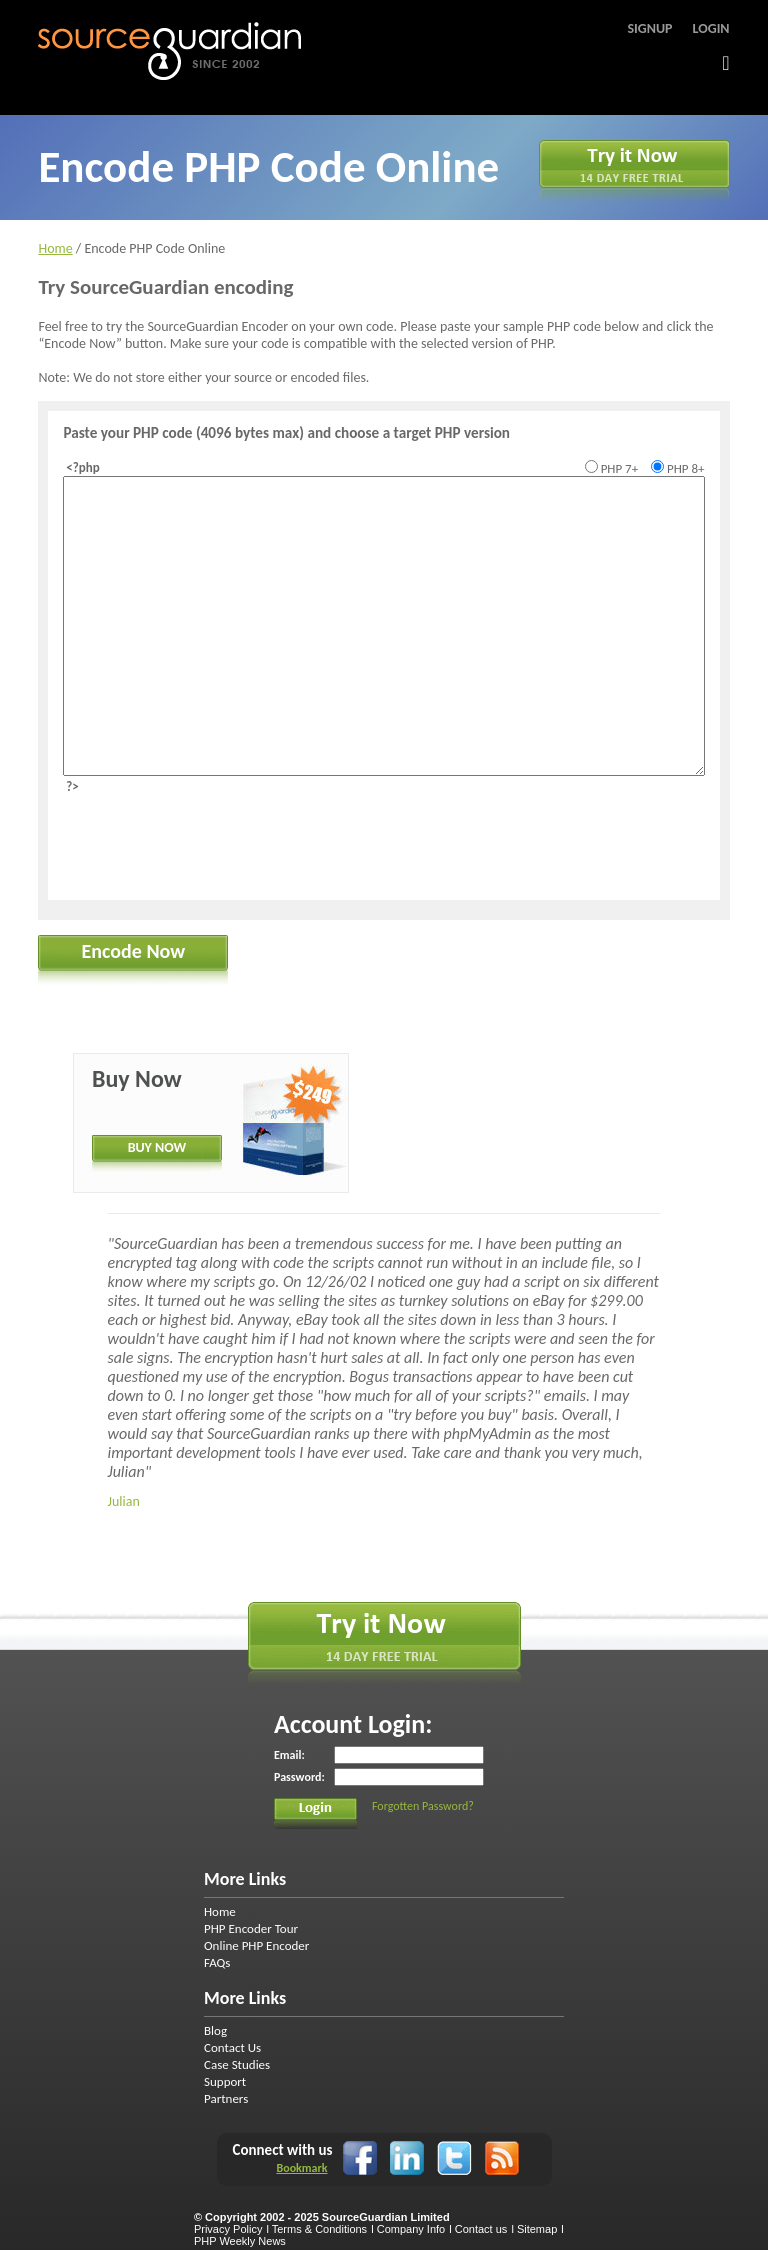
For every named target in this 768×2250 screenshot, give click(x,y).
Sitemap (537, 2229)
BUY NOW (157, 1147)
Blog (215, 2030)
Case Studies (237, 2064)
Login (711, 28)
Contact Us (232, 2047)
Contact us (481, 2229)
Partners (226, 2098)
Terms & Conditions (319, 2229)
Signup (649, 28)
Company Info (411, 2229)
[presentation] (215, 841)
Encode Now (134, 951)
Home (55, 248)
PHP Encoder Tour (251, 1928)
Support (225, 2081)
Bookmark (301, 2168)
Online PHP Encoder (256, 1945)
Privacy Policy (228, 2229)
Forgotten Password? (423, 1806)
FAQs (217, 1962)
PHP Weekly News (240, 2241)
